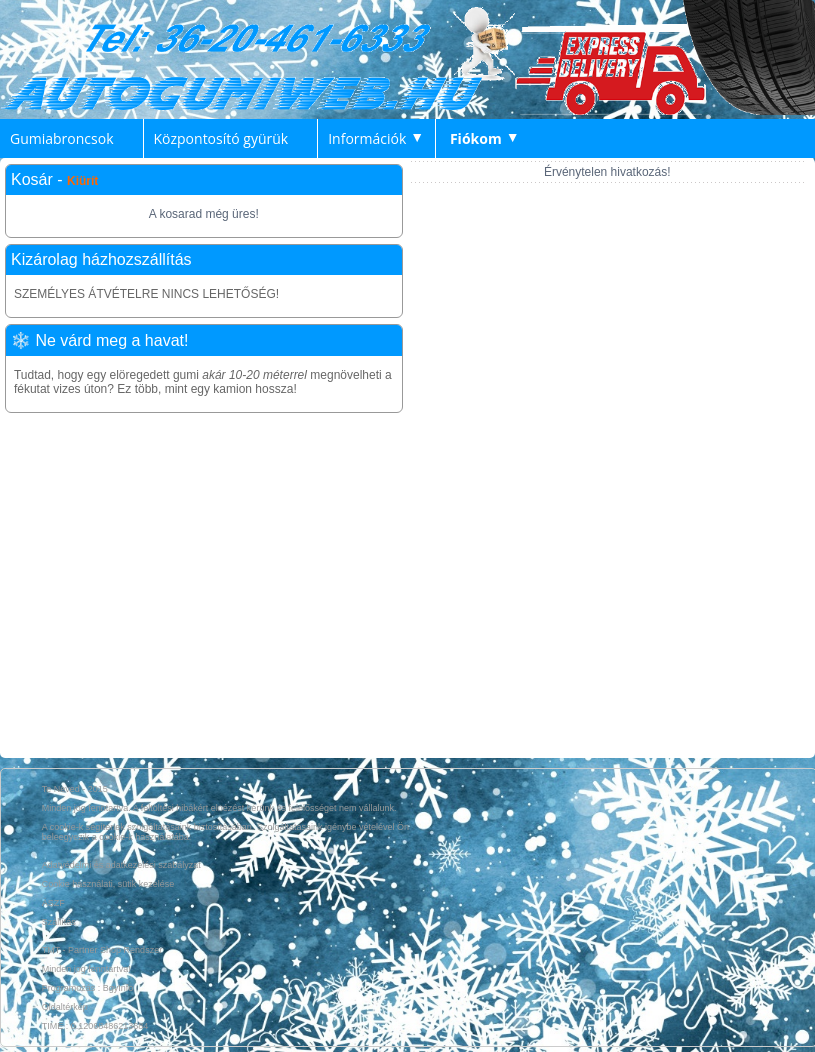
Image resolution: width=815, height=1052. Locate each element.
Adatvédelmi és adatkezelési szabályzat (121, 865)
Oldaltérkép (65, 1007)
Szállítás (59, 922)
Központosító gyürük (221, 138)
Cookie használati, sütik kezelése (108, 884)
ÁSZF (53, 903)
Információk (367, 138)
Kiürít (82, 181)
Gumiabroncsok (62, 138)
